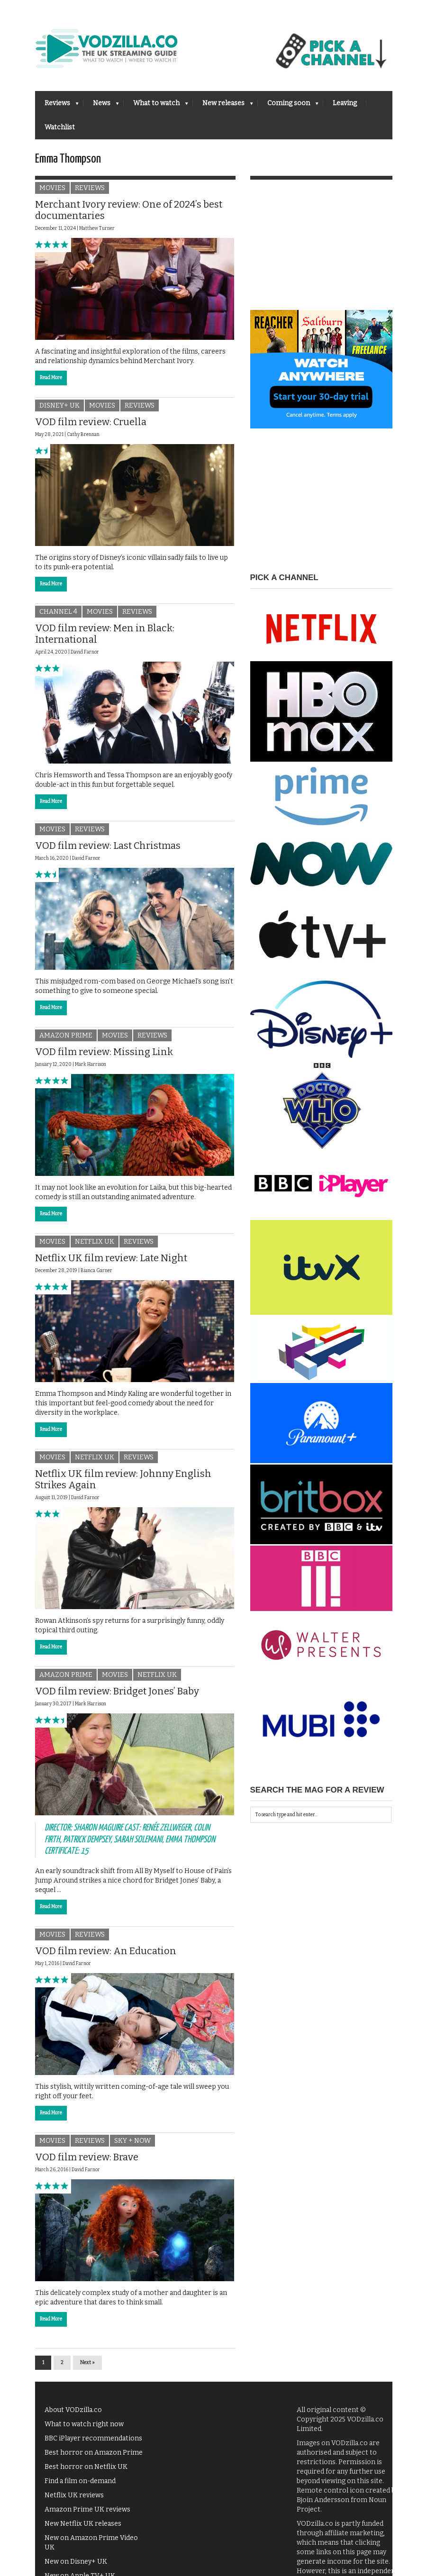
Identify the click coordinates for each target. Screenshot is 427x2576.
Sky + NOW (132, 2145)
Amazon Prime (65, 1041)
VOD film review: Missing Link (104, 1057)
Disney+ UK (59, 411)
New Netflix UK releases (83, 2528)
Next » (87, 2367)
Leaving (345, 103)
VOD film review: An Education (105, 1955)
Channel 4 (58, 617)
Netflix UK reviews (74, 2500)
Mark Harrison (90, 1070)
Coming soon (288, 106)
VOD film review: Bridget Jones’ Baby (117, 1696)
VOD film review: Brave (86, 2161)
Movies (52, 193)
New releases (223, 106)
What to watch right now (84, 2429)
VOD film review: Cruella (90, 427)
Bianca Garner (96, 1276)
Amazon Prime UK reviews (87, 2514)
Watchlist (60, 127)
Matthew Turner (97, 234)
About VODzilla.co (73, 2415)
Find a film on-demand (80, 2486)
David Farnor (85, 657)
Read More (51, 383)
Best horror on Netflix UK (86, 2471)
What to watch (156, 106)
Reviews (57, 106)
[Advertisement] (321, 256)
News (101, 106)
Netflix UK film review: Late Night (111, 1263)
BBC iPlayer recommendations (93, 2443)
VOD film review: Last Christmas (108, 850)
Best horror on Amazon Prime (94, 2457)
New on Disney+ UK (76, 2566)
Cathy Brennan (83, 440)
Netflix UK (94, 1247)
